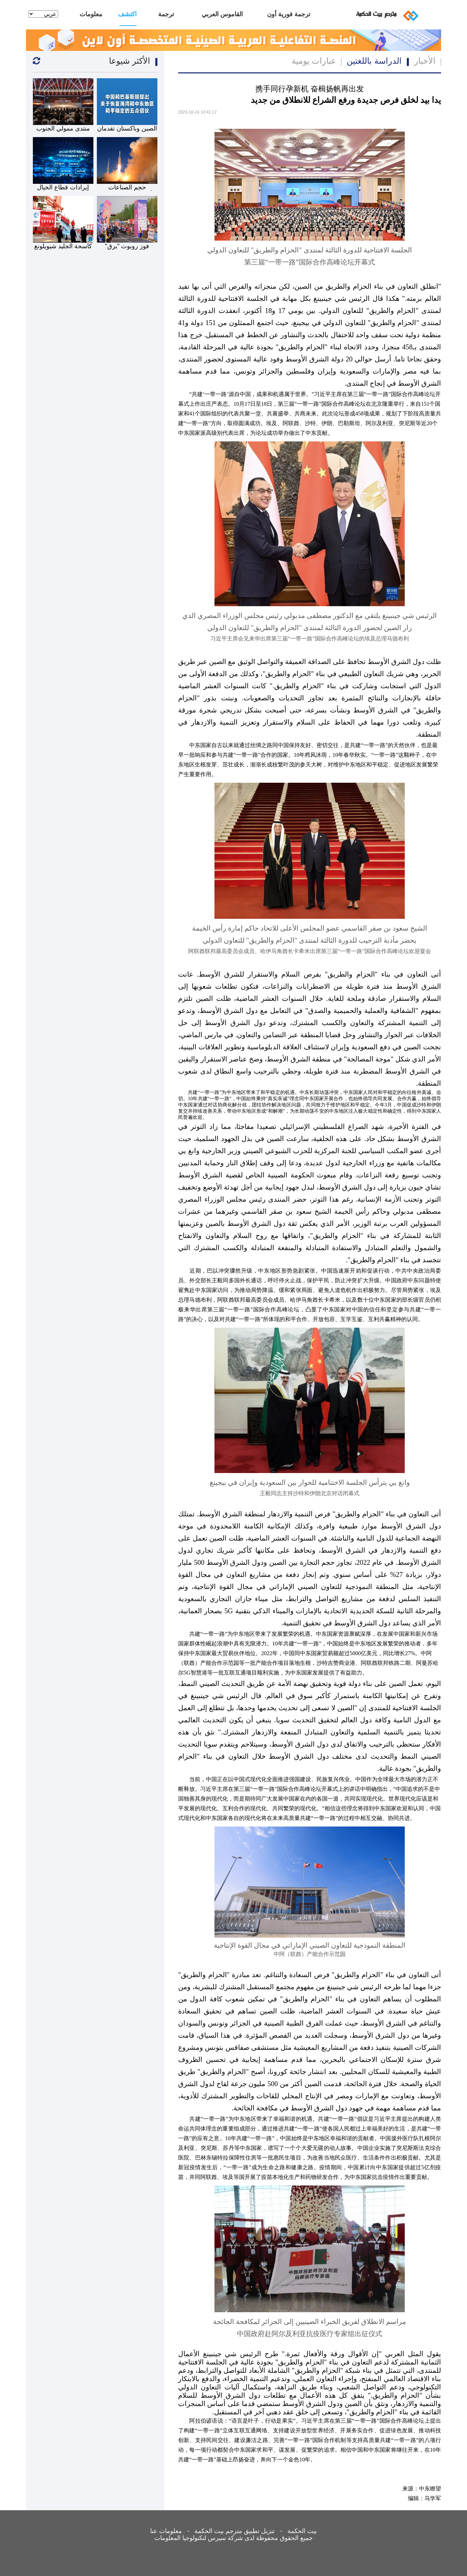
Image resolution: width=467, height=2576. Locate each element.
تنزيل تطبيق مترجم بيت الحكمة (234, 2531)
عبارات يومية (314, 60)
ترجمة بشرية (166, 18)
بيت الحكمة (302, 2531)
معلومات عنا (91, 18)
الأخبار (425, 60)
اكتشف (128, 14)
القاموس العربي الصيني (222, 18)
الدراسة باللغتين (374, 60)
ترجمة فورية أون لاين (288, 18)
